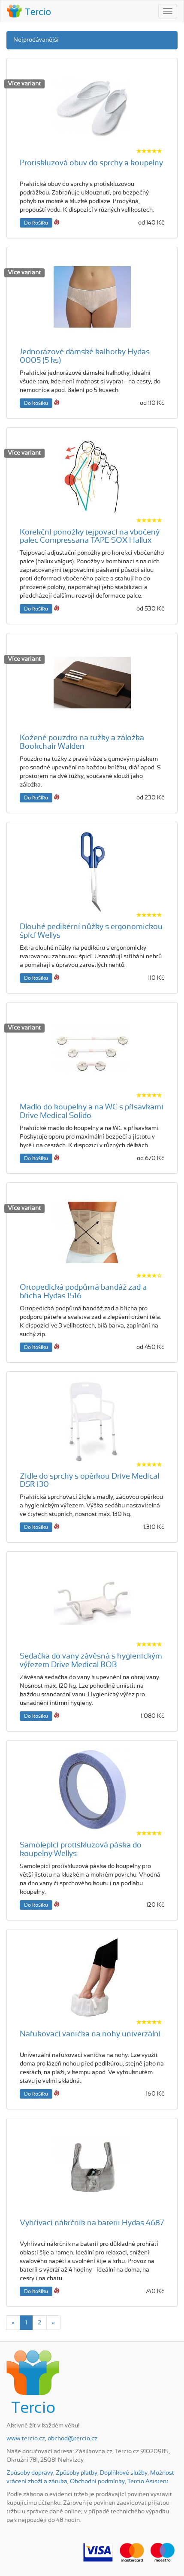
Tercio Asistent (148, 2482)
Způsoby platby (76, 2473)
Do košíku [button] (36, 222)
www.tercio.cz (25, 2439)
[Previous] (13, 2322)
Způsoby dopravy (29, 2473)
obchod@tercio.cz (72, 2439)
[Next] (53, 2322)
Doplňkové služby (124, 2473)
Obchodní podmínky (97, 2482)
